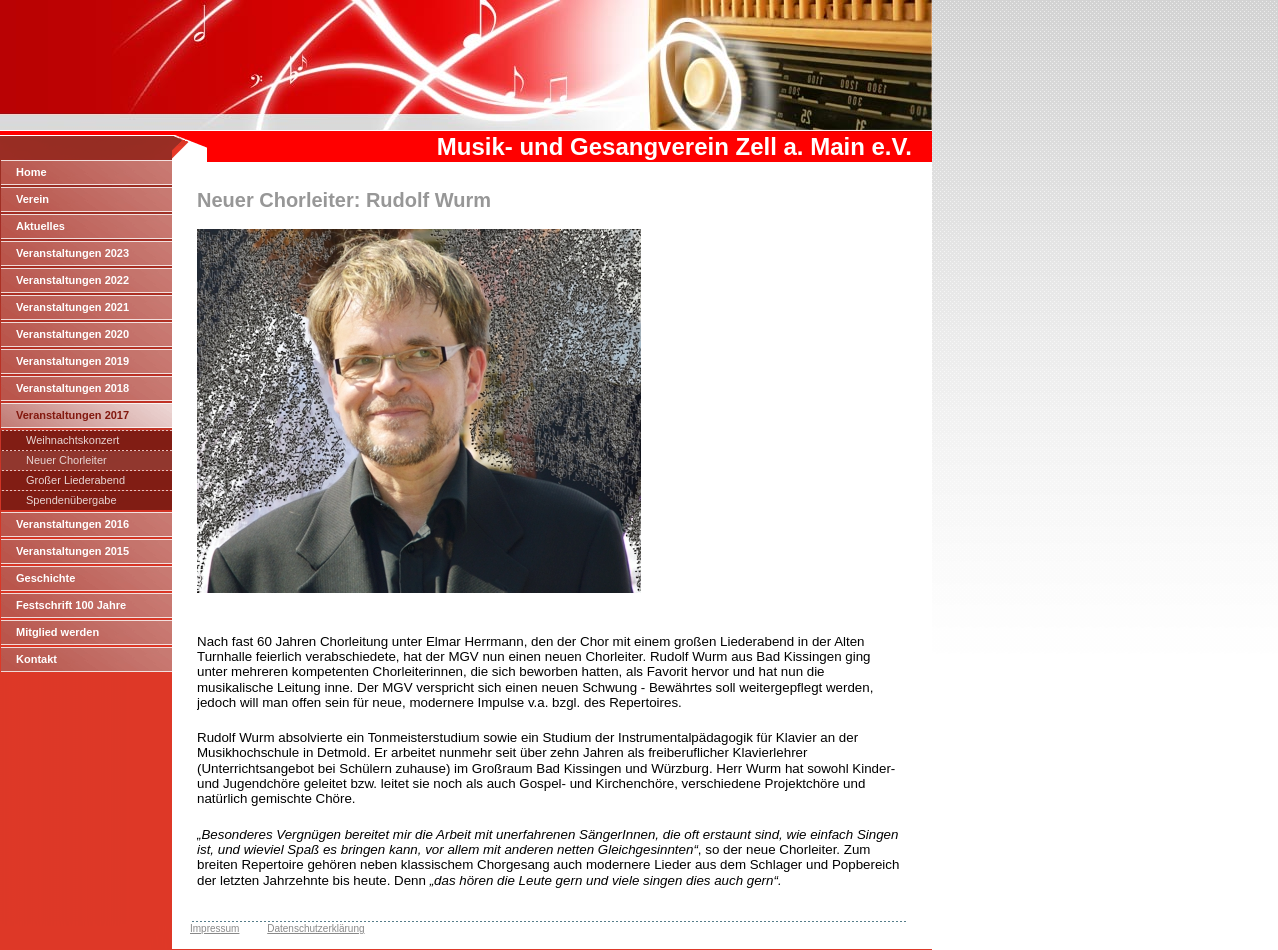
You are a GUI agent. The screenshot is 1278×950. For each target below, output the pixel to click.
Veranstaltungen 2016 (72, 524)
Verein (32, 199)
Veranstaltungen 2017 (72, 415)
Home (31, 172)
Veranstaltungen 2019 (72, 361)
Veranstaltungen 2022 (72, 280)
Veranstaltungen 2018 (72, 388)
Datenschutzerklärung (315, 928)
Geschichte (45, 578)
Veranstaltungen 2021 (72, 307)
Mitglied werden (57, 632)
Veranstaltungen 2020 (72, 334)
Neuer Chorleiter (66, 460)
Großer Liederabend (75, 480)
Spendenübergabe (71, 500)
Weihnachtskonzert (72, 440)
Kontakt (36, 659)
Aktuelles (40, 226)
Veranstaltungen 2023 (72, 253)
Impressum (214, 928)
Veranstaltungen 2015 (72, 551)
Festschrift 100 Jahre (71, 605)
